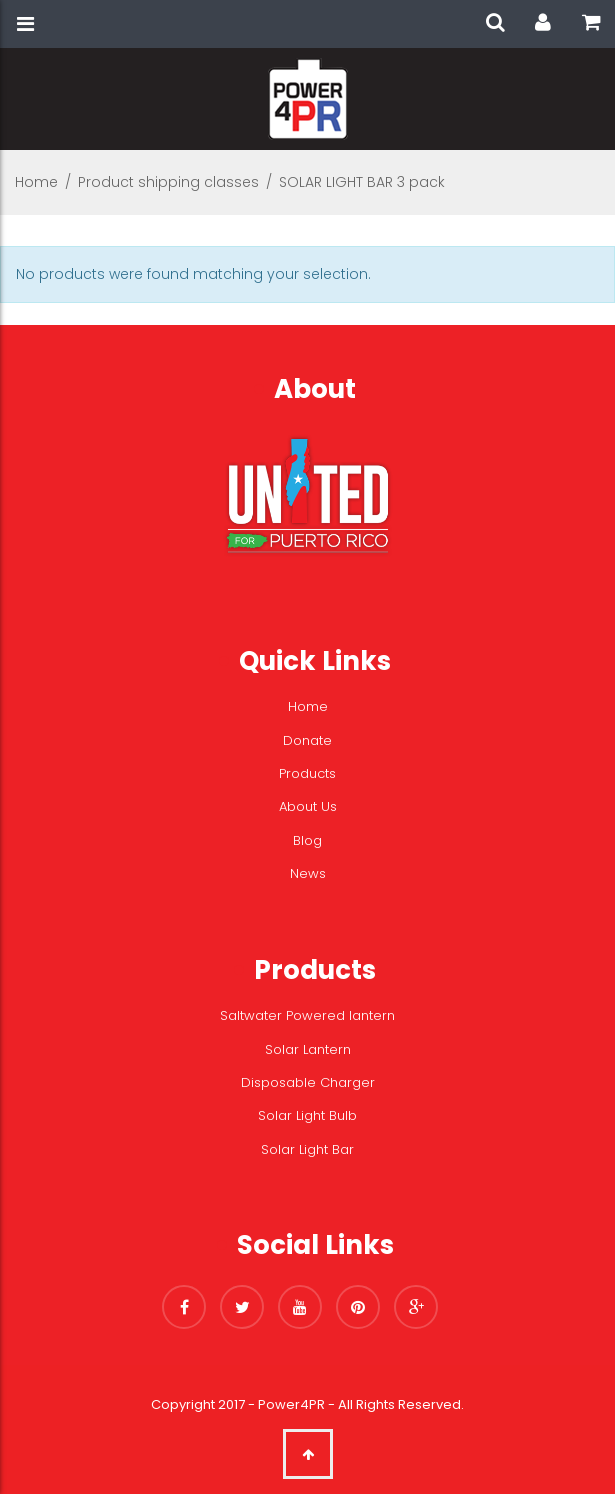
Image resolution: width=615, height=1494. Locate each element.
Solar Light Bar (307, 1149)
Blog (307, 840)
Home (36, 182)
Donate (307, 740)
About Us (308, 806)
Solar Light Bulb (307, 1115)
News (308, 873)
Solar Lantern (308, 1049)
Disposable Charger (308, 1082)
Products (307, 773)
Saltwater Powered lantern (307, 1015)
